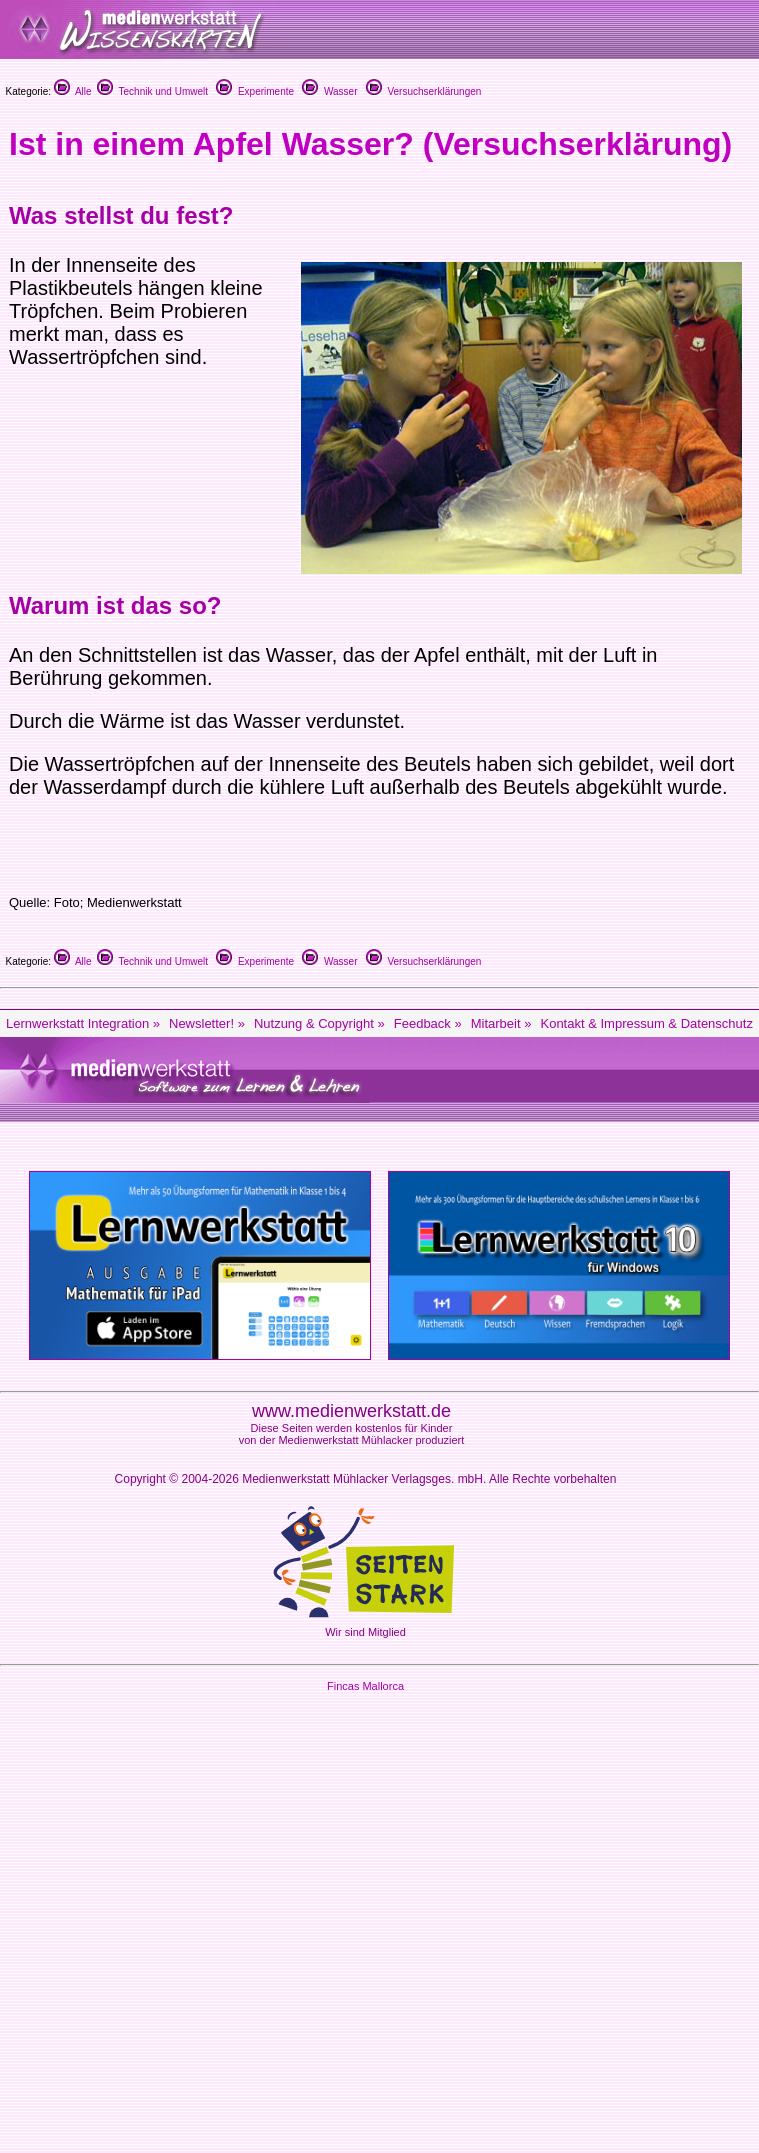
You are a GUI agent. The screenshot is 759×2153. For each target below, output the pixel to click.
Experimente (255, 91)
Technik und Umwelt (152, 91)
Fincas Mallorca (365, 1686)
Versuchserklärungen (424, 91)
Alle (73, 91)
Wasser (329, 91)
